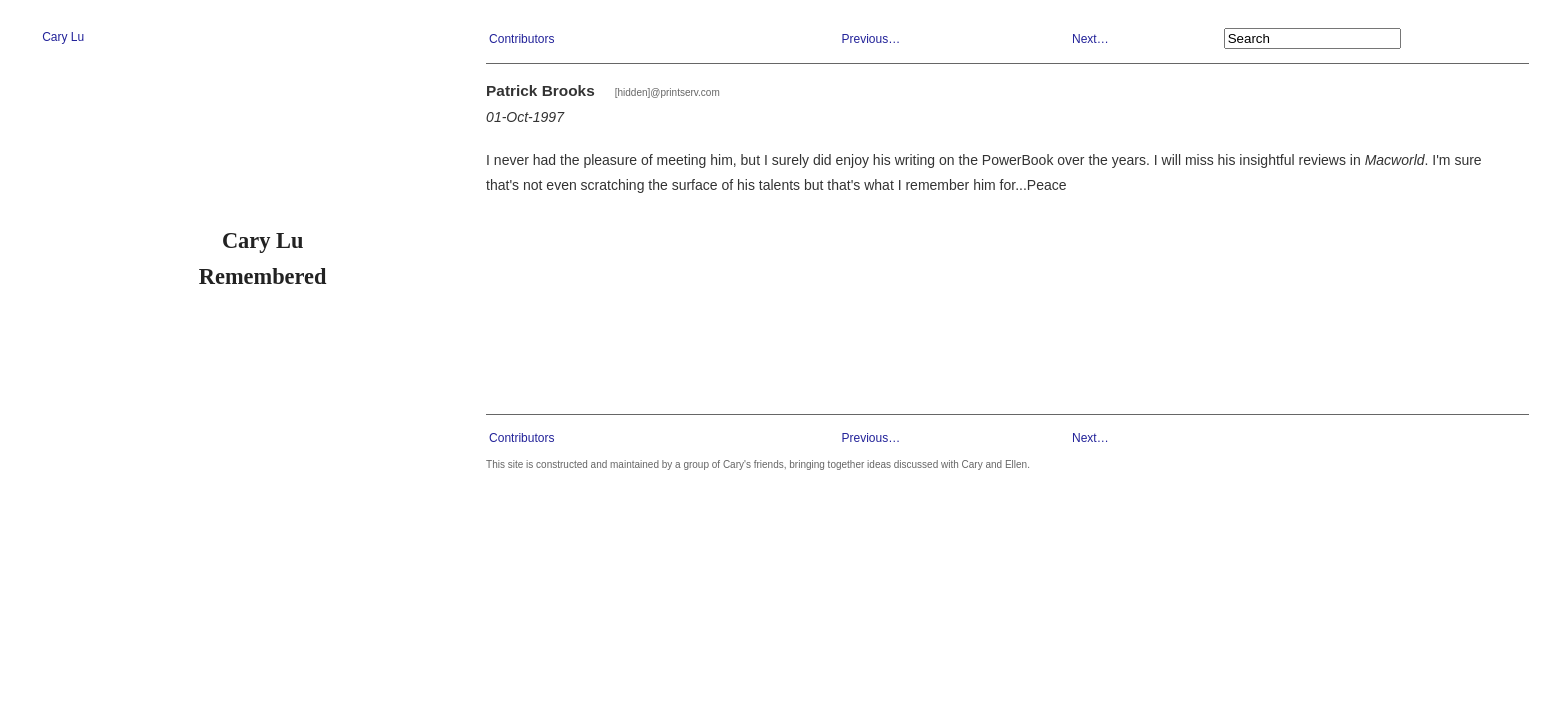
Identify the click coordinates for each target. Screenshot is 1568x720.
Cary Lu (63, 37)
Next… (1090, 39)
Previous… (870, 39)
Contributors (521, 39)
